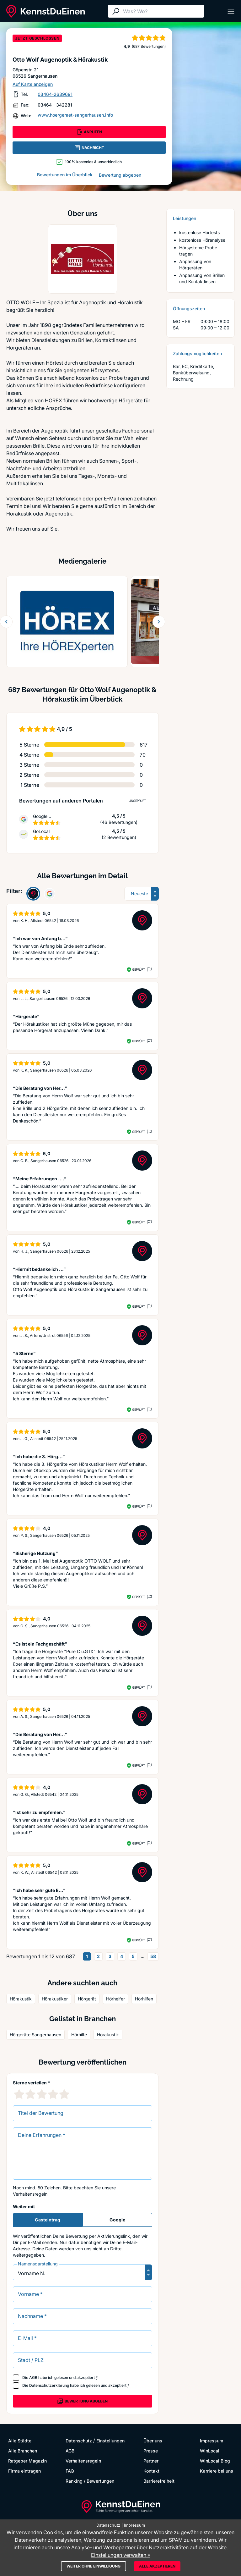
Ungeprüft (137, 801)
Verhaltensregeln (30, 2194)
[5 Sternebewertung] (64, 2094)
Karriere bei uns (216, 2471)
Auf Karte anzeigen (33, 84)
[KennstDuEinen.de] (45, 11)
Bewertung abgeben (120, 175)
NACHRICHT (89, 148)
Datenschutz (79, 2440)
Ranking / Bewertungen (90, 2481)
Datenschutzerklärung (49, 2385)
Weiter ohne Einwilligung (93, 2566)
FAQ (70, 2471)
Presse (150, 2450)
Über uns (152, 2440)
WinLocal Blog (215, 2460)
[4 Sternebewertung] (53, 2094)
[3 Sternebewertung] (42, 2094)
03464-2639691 (55, 94)
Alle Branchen (22, 2450)
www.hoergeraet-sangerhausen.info (75, 115)
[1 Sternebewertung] (19, 2094)
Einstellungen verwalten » (120, 2555)
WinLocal (209, 2450)
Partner (150, 2460)
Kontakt (151, 2471)
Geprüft (138, 969)
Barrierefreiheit (158, 2481)
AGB (33, 2377)
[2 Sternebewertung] (30, 2094)
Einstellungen (110, 2440)
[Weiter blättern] (159, 621)
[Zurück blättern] (6, 621)
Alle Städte (19, 2440)
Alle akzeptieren (157, 2566)
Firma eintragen (24, 2471)
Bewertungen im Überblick (65, 174)
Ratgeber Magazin (27, 2460)
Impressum (211, 2440)
